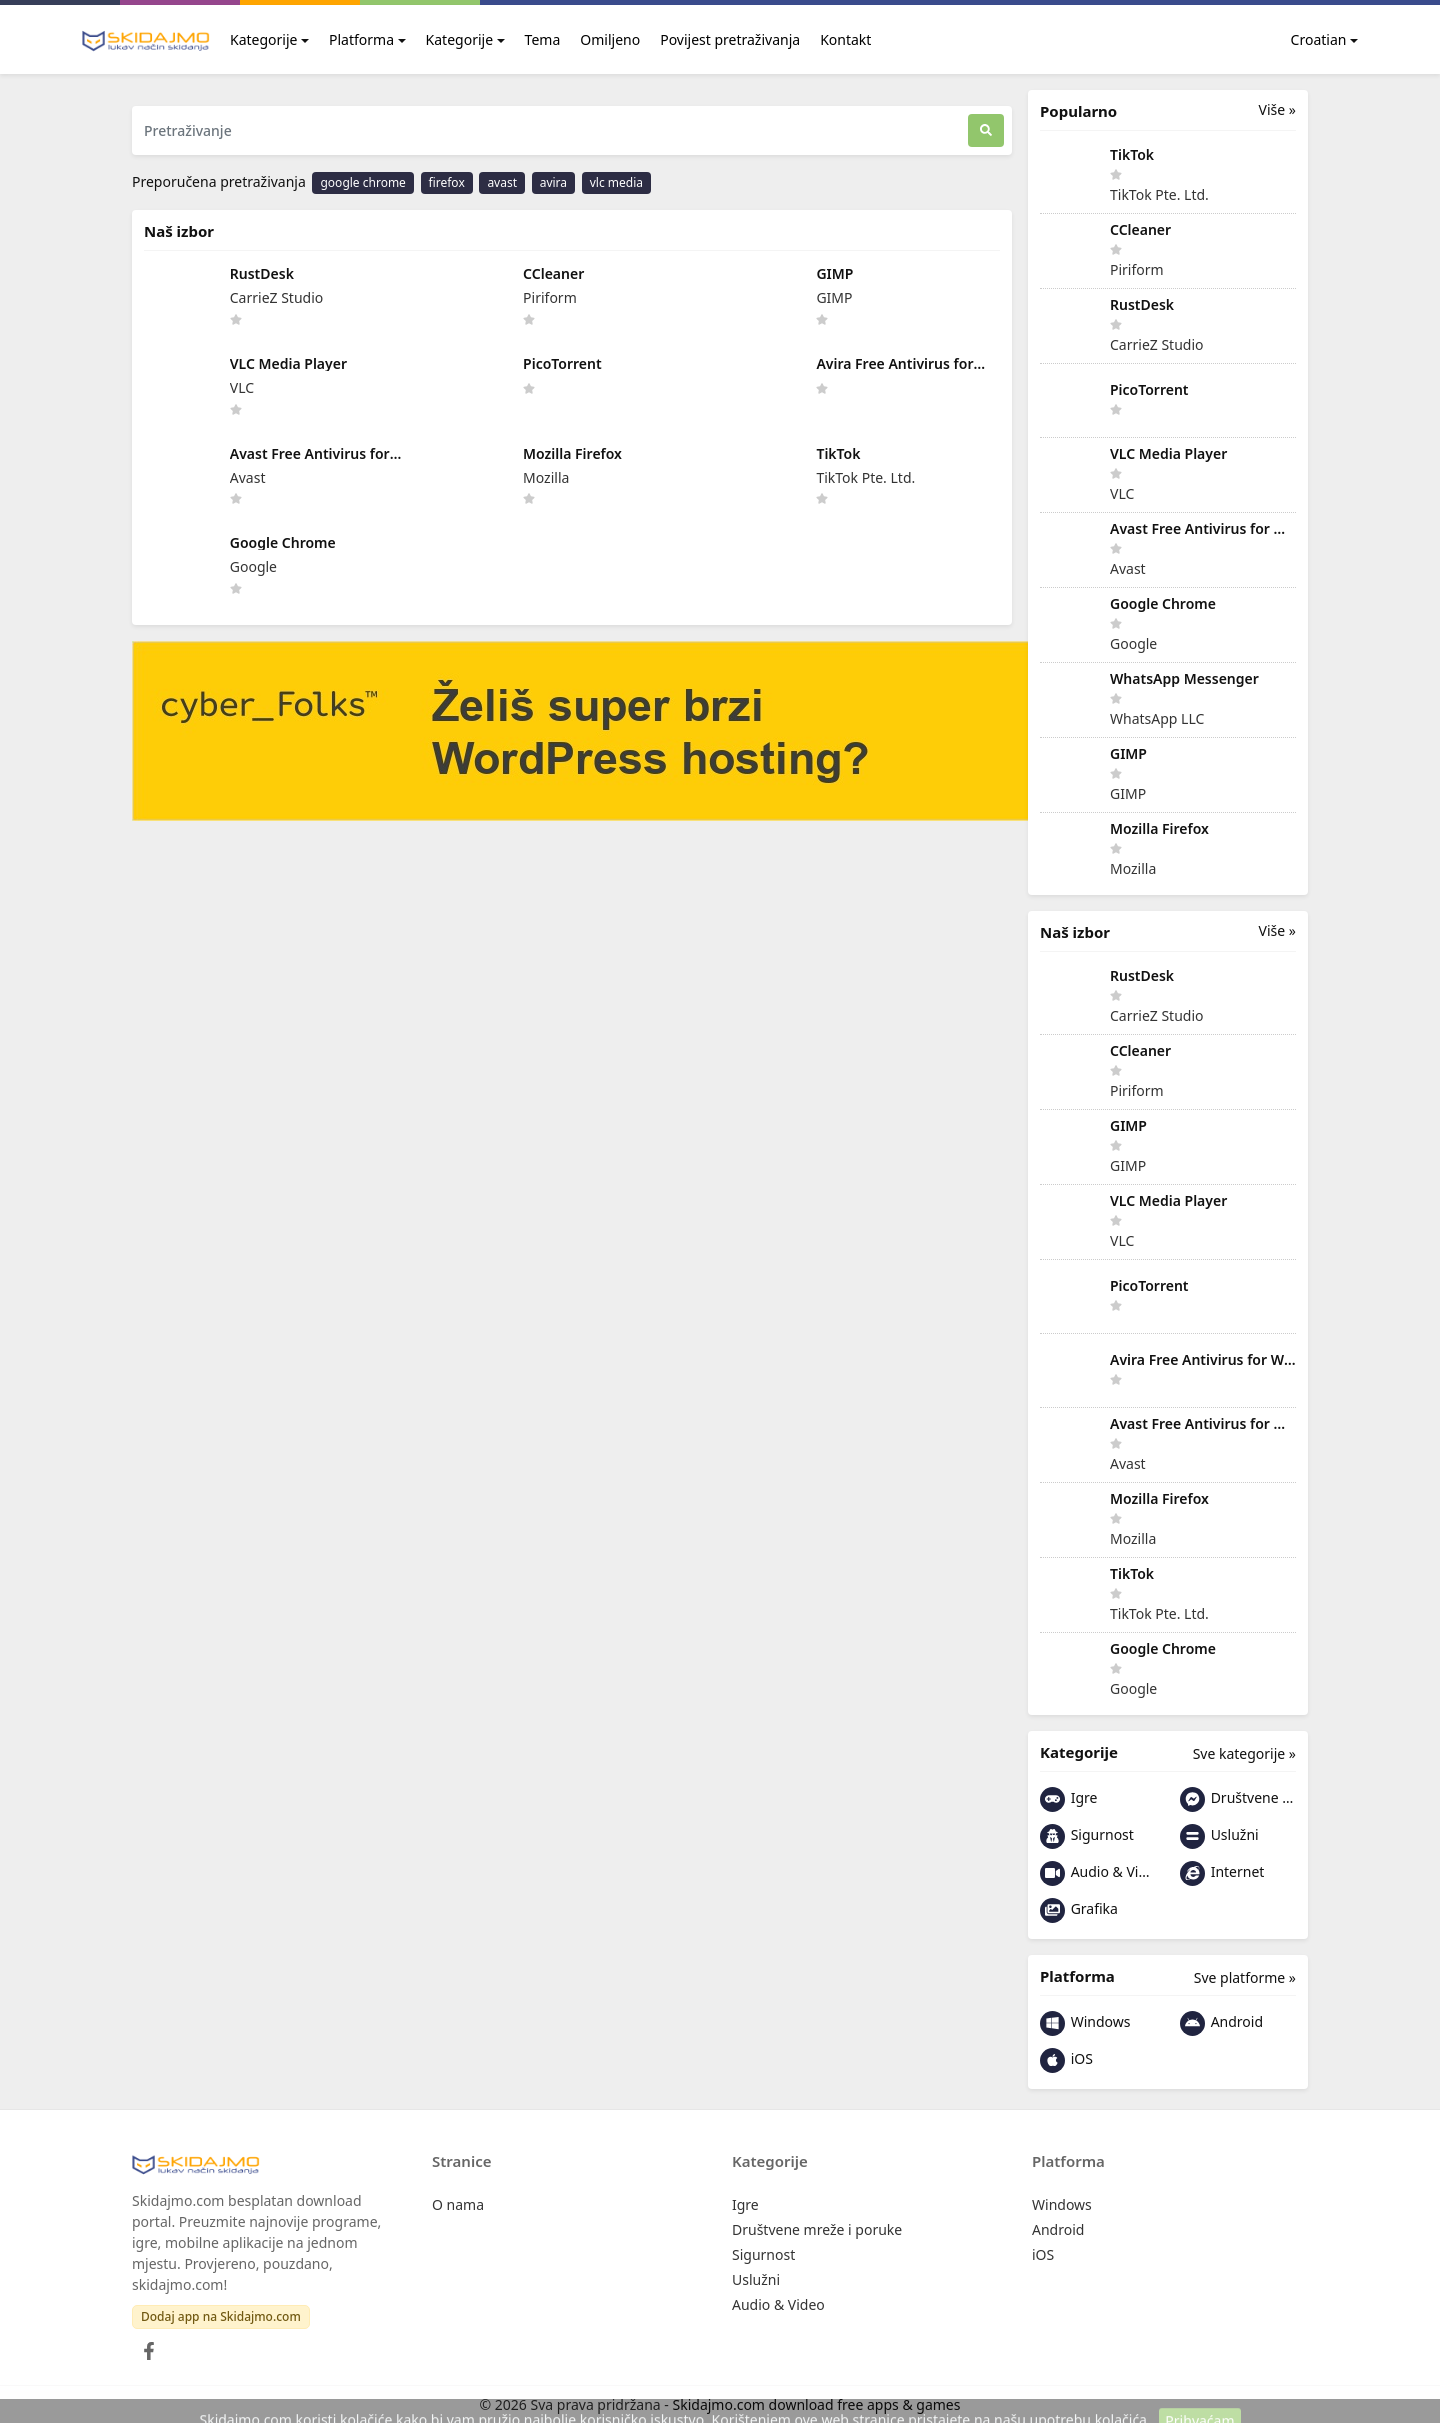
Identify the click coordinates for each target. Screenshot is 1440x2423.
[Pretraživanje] (550, 130)
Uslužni (1219, 1836)
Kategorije (263, 39)
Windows (1085, 2023)
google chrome (362, 182)
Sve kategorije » (1244, 1753)
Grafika (1079, 1910)
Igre (1068, 1799)
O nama (458, 2204)
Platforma (361, 39)
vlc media (616, 182)
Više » (1277, 109)
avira (553, 182)
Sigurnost (1087, 1836)
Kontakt (845, 39)
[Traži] (986, 130)
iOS (1066, 2060)
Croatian (1307, 39)
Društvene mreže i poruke (1238, 1799)
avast (502, 182)
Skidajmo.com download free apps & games (817, 2404)
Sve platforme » (1245, 1977)
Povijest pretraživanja (730, 39)
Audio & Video (1098, 1873)
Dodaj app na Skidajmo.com (221, 2316)
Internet (1222, 1873)
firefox (447, 182)
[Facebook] (145, 2345)
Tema (543, 39)
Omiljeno (610, 39)
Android (1221, 2023)
